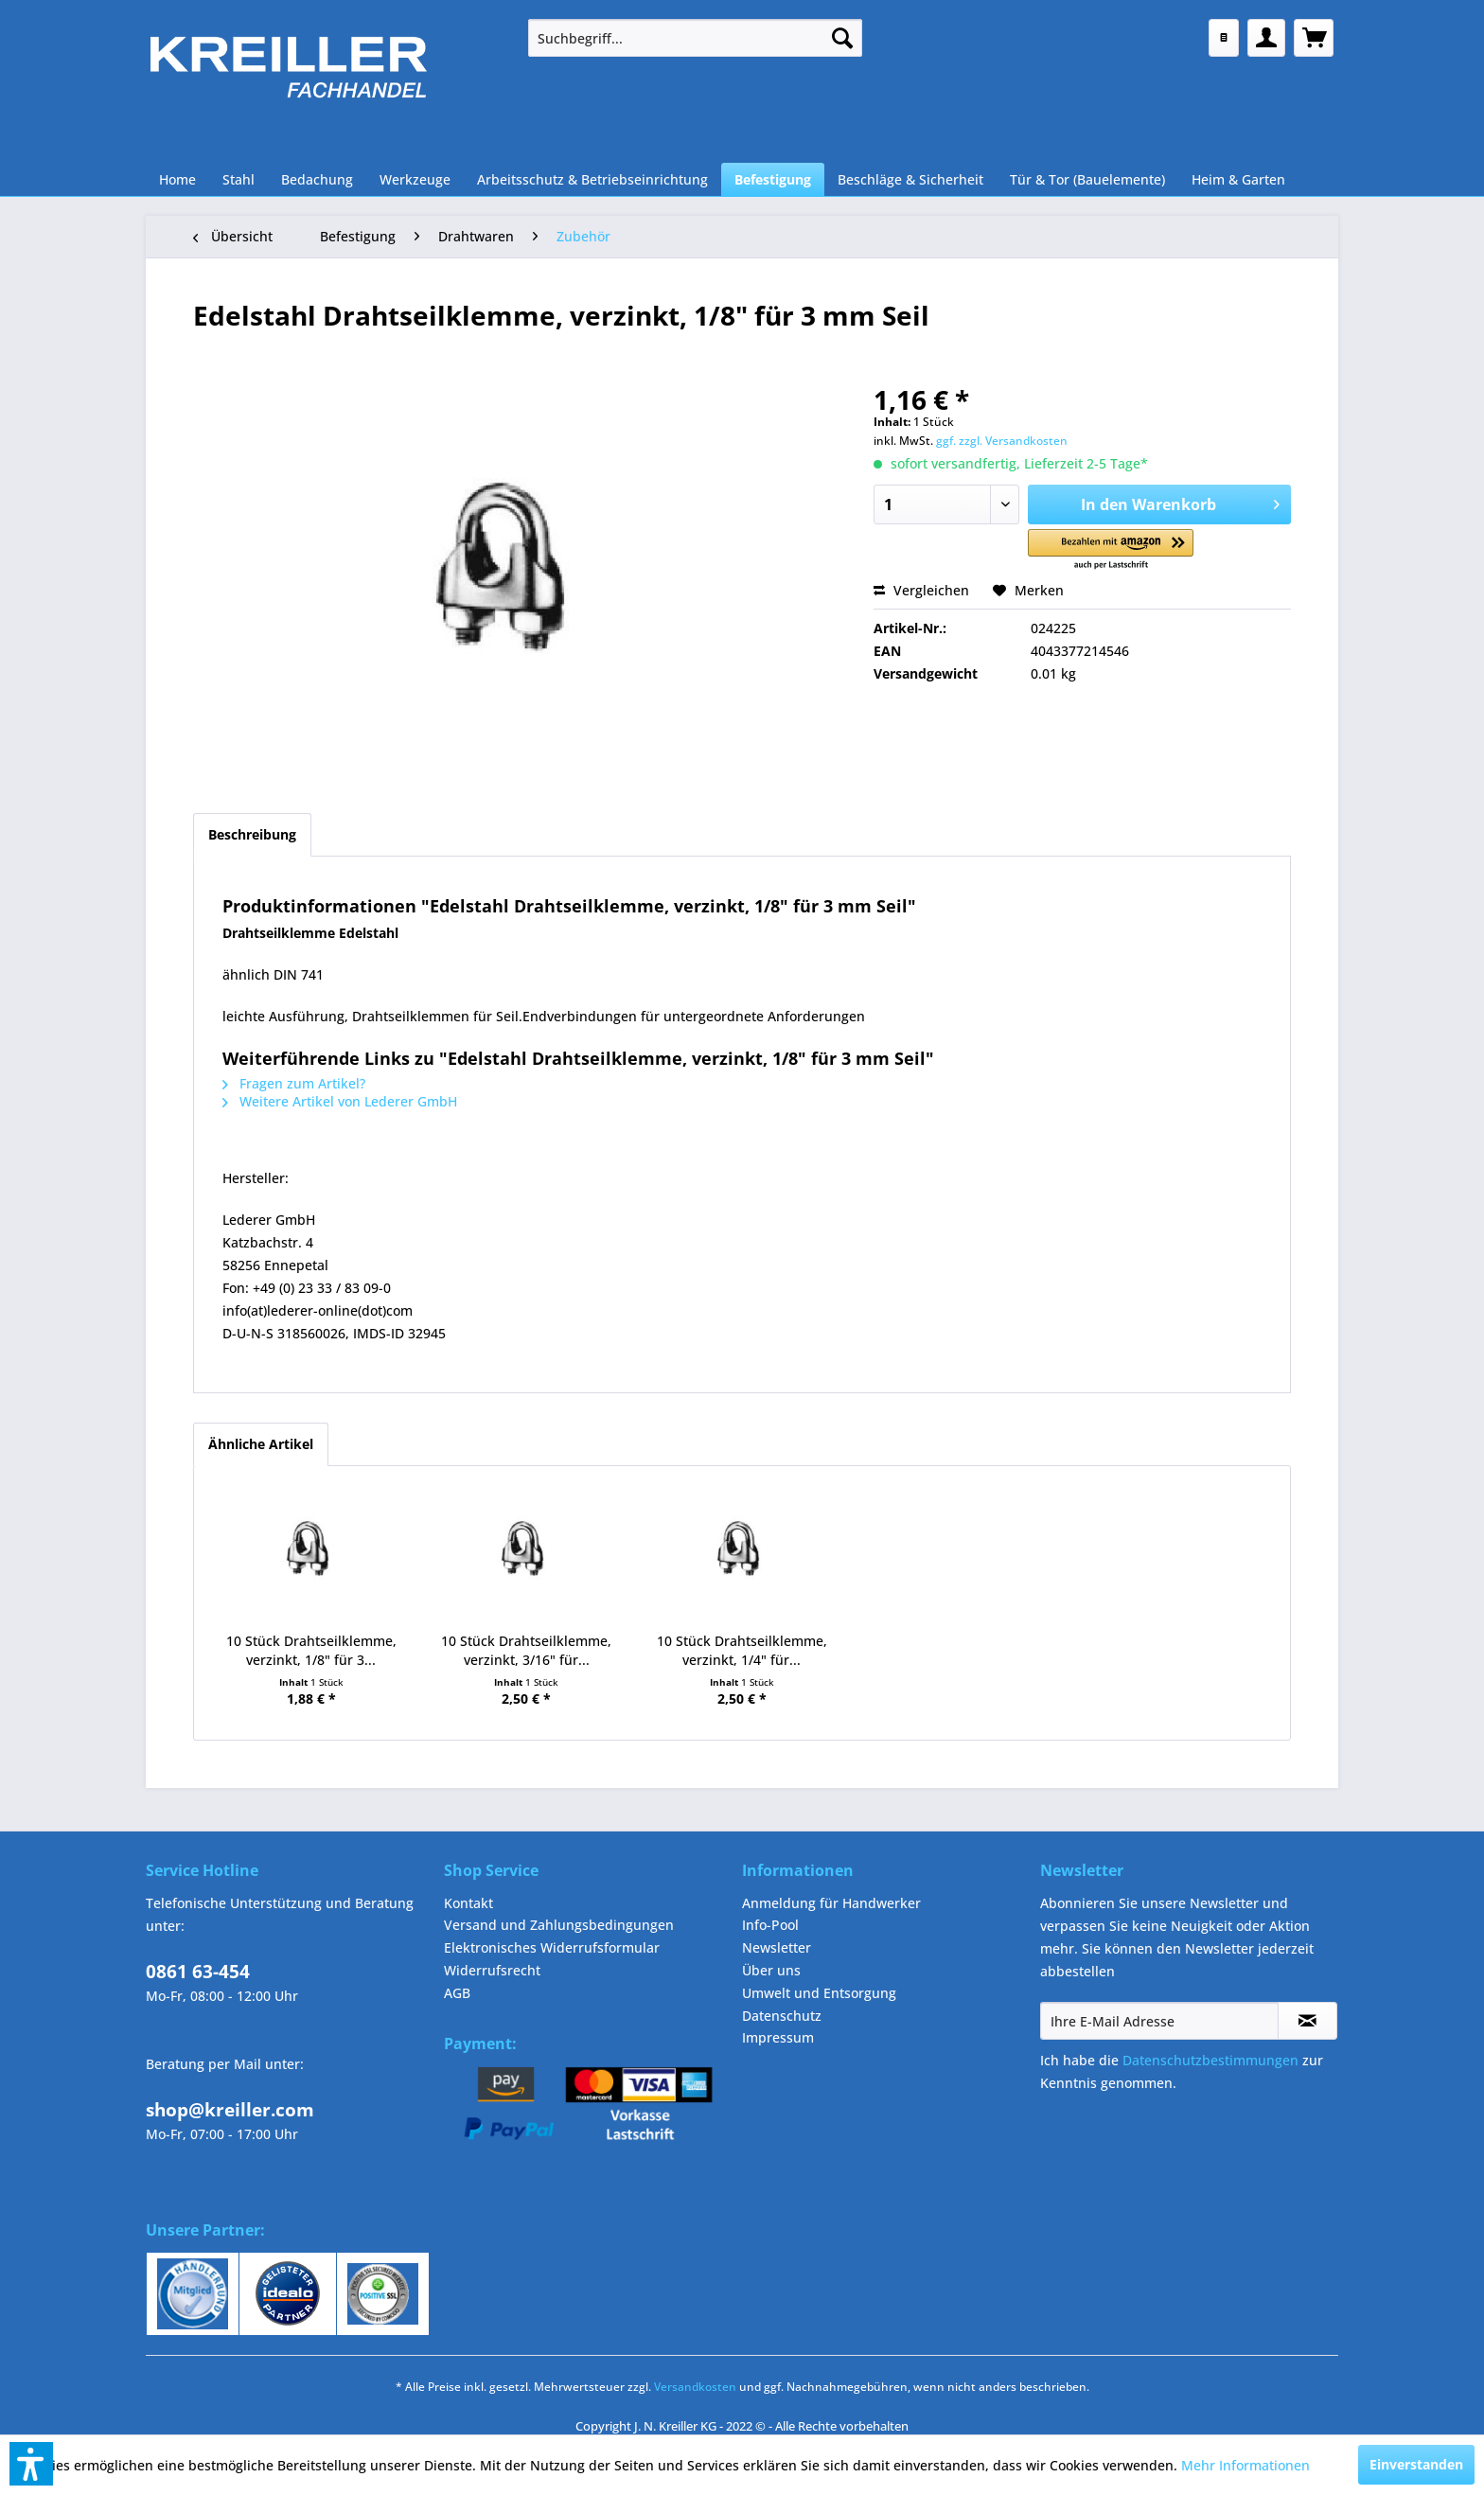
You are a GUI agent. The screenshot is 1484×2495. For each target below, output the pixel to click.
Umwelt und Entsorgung (819, 1993)
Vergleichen (921, 590)
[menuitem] (695, 38)
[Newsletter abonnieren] (1307, 2021)
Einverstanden (1416, 2464)
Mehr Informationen (1245, 2465)
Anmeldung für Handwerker (831, 1903)
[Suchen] (842, 38)
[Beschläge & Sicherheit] (910, 179)
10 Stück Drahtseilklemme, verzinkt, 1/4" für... (742, 1650)
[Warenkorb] (1314, 38)
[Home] (177, 179)
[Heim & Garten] (1238, 179)
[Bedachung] (317, 179)
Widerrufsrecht (492, 1970)
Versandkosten (695, 2387)
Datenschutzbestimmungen (1210, 2060)
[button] (1110, 550)
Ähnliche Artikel (260, 1444)
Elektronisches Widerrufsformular (552, 1947)
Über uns (771, 1970)
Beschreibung (252, 834)
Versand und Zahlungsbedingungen (559, 1925)
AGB (457, 1993)
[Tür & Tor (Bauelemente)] (1087, 179)
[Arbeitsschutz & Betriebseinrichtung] (592, 179)
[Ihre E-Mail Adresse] (1159, 2021)
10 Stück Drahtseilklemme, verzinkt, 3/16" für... (526, 1650)
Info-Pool (770, 1925)
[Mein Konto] (1266, 38)
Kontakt (468, 1903)
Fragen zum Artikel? (293, 1083)
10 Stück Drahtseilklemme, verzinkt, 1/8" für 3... (311, 1650)
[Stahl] (238, 179)
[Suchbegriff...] (695, 38)
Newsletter (776, 1947)
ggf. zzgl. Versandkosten (1002, 441)
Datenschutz (782, 2016)
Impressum (778, 2037)
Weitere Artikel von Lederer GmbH (339, 1101)
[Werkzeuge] (415, 179)
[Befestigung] (772, 179)
